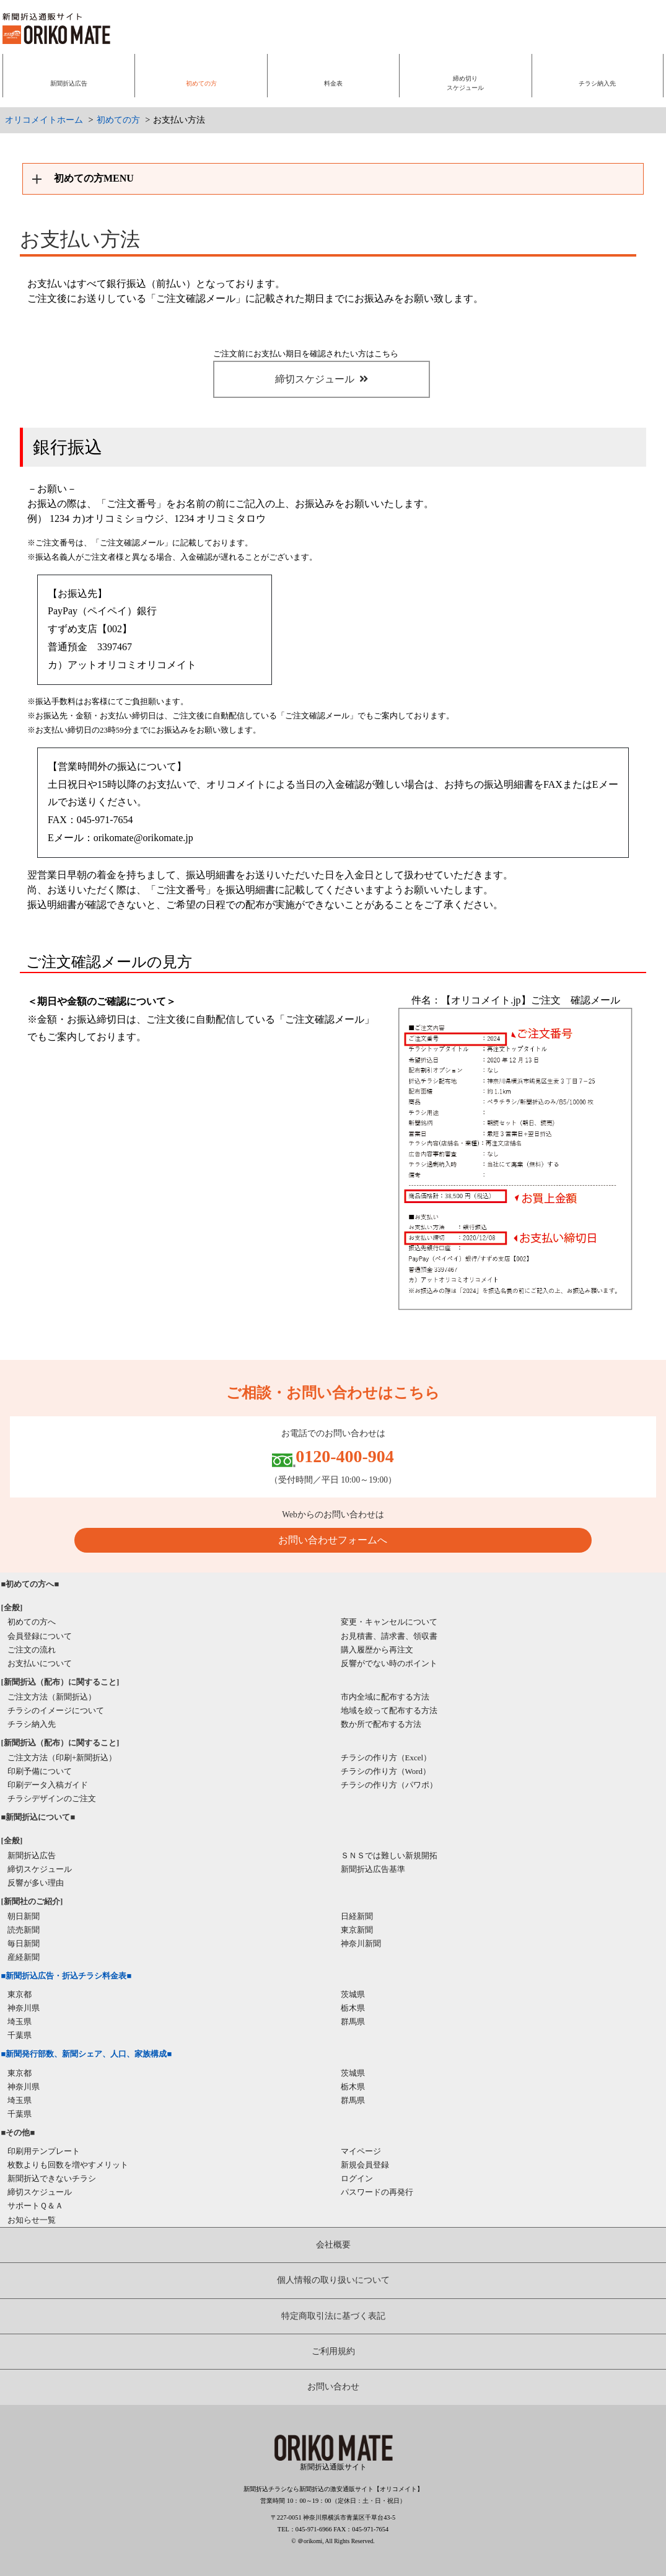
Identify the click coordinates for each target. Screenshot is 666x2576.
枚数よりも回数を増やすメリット (67, 2164)
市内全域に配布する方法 (385, 1696)
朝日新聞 (23, 1916)
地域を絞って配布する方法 (389, 1710)
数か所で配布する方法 (381, 1724)
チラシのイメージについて (55, 1710)
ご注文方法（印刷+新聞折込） (61, 1757)
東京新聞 (357, 1929)
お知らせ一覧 (31, 2220)
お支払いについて (39, 1663)
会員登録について (39, 1636)
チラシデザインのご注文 (51, 1798)
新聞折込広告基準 (373, 1869)
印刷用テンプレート (43, 2151)
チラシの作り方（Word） (386, 1771)
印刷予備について (39, 1771)
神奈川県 (23, 2008)
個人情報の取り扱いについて (333, 2280)
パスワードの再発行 (377, 2192)
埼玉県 (19, 2021)
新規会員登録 (365, 2164)
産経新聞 (23, 1957)
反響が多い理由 (35, 1882)
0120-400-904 (345, 1456)
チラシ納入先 (31, 1724)
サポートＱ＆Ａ (35, 2205)
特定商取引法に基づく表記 (333, 2316)
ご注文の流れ (31, 1649)
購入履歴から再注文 (377, 1649)
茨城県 (353, 1994)
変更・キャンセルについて (389, 1621)
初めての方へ (31, 1621)
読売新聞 (23, 1929)
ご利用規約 (333, 2351)
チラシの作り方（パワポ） (389, 1784)
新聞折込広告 (31, 1855)
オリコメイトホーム (44, 120)
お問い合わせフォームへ (332, 1540)
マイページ (361, 2151)
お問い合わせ (333, 2386)
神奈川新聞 (361, 1943)
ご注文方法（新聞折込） (51, 1696)
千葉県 (19, 2035)
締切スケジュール (321, 379)
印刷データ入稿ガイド (47, 1784)
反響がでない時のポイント (389, 1663)
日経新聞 (357, 1916)
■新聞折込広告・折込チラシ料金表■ (66, 1975)
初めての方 (118, 120)
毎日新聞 (23, 1943)
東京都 (19, 1994)
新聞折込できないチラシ (51, 2178)
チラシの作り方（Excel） (386, 1757)
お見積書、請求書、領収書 (389, 1636)
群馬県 (353, 2021)
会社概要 (333, 2244)
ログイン (357, 2178)
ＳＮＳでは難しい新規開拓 (389, 1855)
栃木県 (353, 2008)
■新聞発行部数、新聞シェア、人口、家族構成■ (86, 2053)
